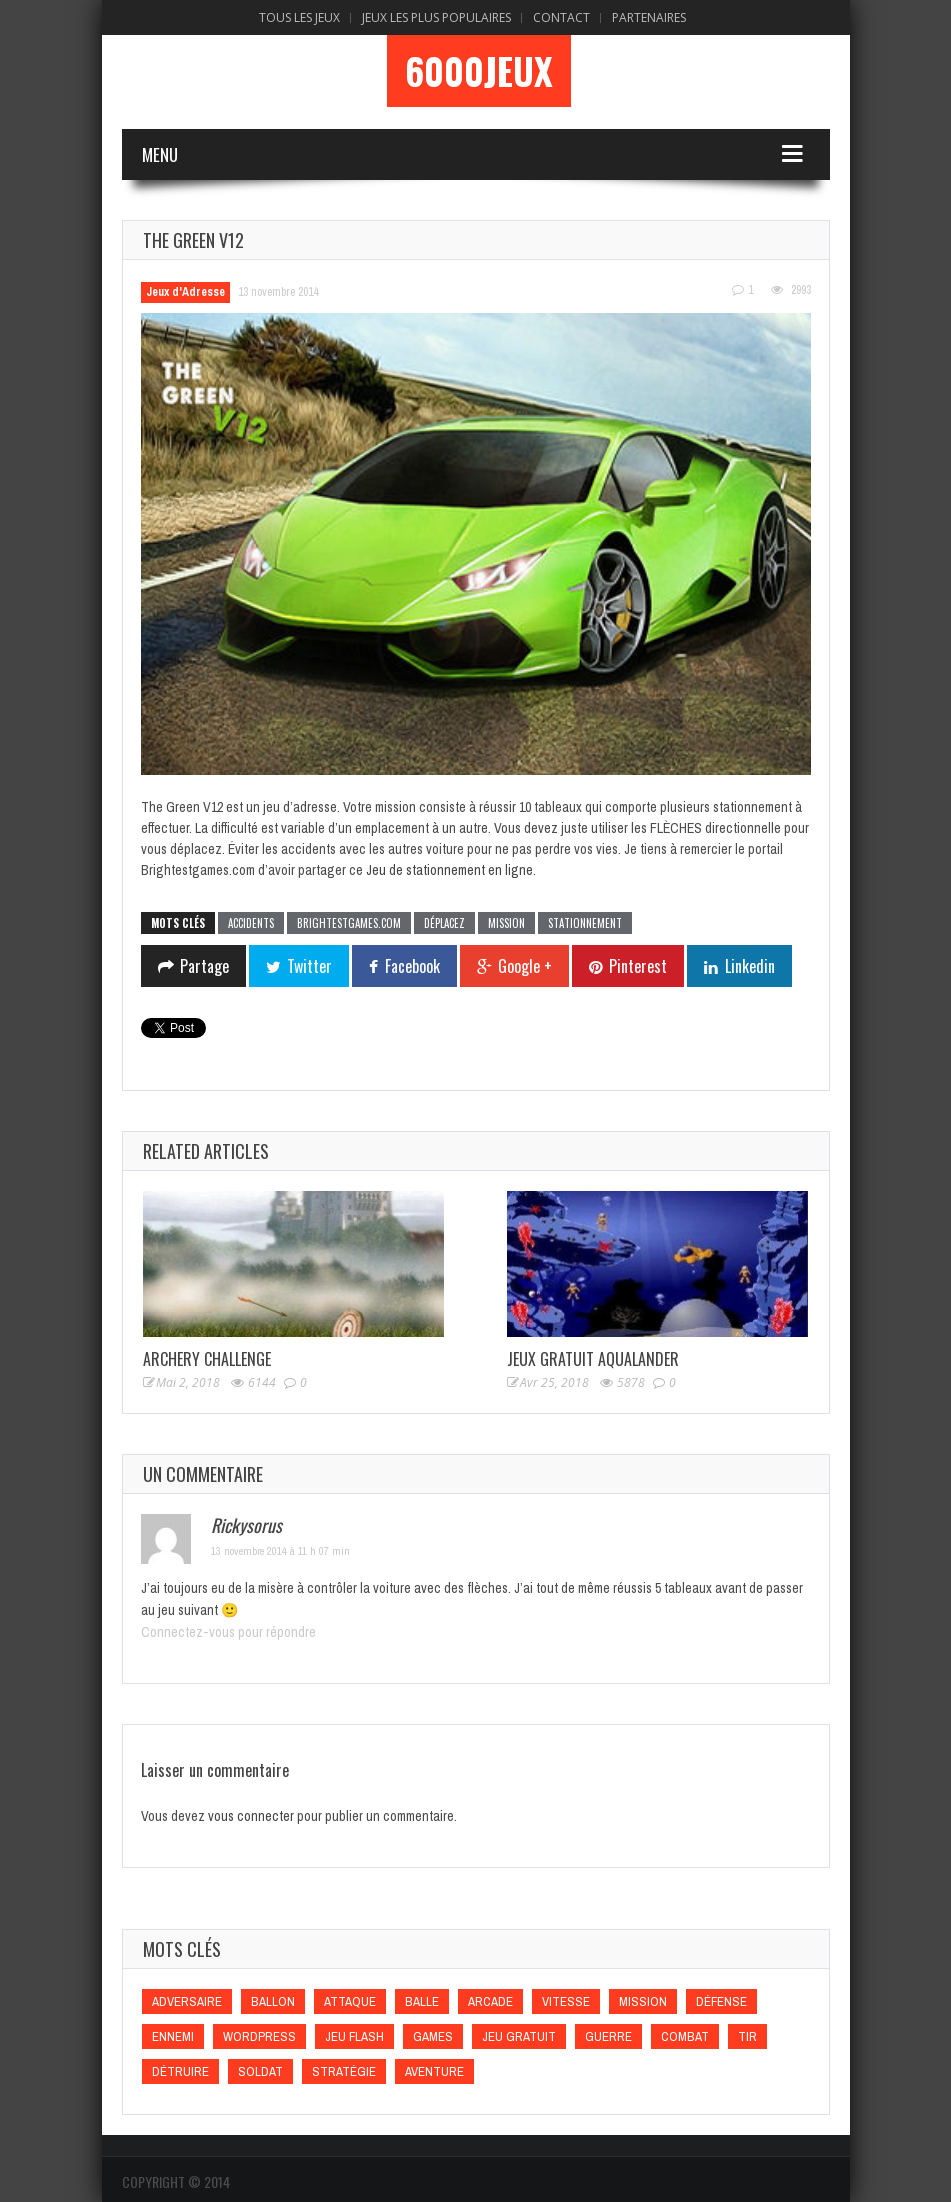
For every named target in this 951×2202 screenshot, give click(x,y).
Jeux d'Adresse (185, 292)
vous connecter (251, 1816)
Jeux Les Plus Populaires (436, 17)
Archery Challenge (207, 1359)
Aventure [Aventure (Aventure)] (434, 2071)
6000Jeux (479, 71)
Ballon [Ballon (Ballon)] (273, 2001)
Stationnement (585, 923)
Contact (561, 17)
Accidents (251, 923)
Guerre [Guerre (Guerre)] (608, 2036)
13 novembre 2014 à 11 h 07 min (280, 1551)
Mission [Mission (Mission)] (643, 2001)
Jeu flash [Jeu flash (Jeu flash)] (354, 2036)
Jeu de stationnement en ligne (449, 870)
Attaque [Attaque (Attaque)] (350, 2001)
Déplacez (444, 923)
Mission (506, 923)
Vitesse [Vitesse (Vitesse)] (566, 2001)
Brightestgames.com (349, 923)
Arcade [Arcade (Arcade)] (490, 2001)
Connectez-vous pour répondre (228, 1632)
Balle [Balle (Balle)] (422, 2001)
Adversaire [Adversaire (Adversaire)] (187, 2001)
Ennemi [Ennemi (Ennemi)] (173, 2036)
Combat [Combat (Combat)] (685, 2036)
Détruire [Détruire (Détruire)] (180, 2071)
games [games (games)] (433, 2036)
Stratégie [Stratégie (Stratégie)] (344, 2071)
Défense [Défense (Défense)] (721, 2001)
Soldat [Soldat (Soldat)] (260, 2071)
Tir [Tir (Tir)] (747, 2036)
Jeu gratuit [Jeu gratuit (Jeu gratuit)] (519, 2036)
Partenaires (649, 17)
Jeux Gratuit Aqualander (593, 1359)
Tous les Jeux (299, 17)
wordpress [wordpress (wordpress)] (259, 2036)
